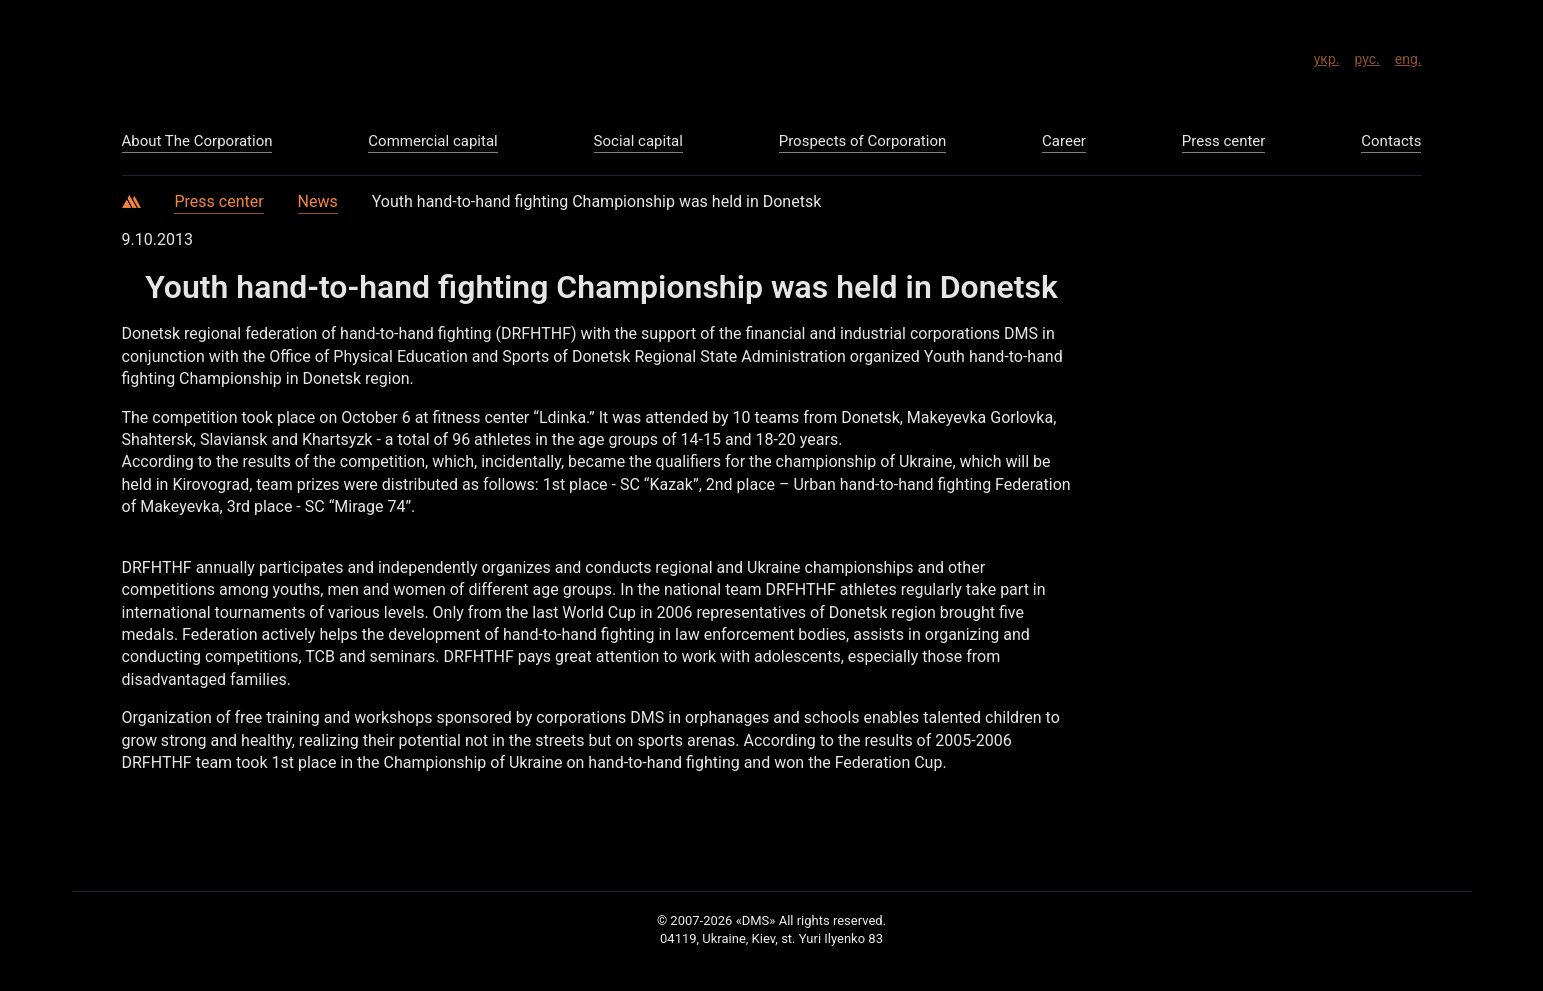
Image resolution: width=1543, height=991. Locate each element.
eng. (1408, 56)
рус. (1366, 56)
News (318, 201)
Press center (218, 201)
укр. (1327, 56)
